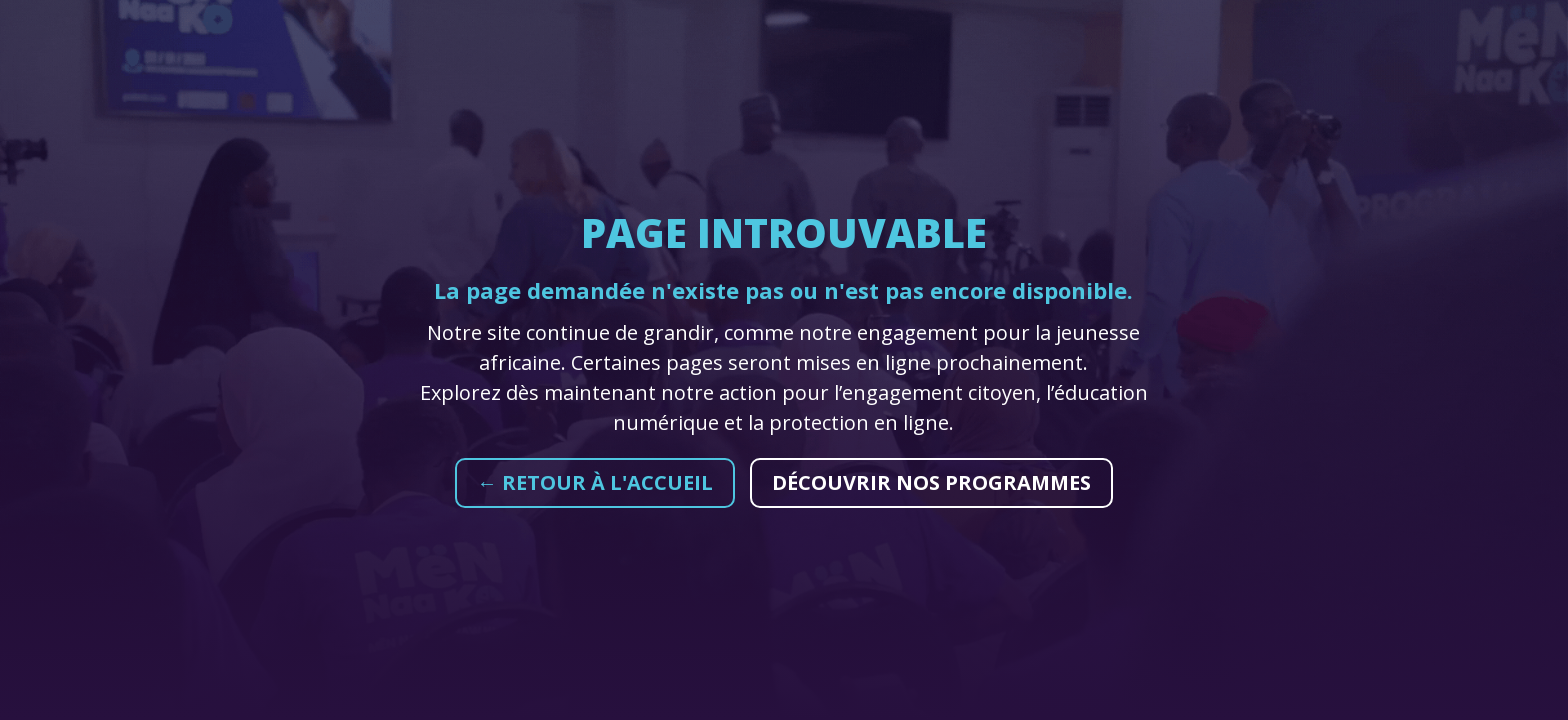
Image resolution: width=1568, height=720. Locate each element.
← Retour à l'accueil (595, 482)
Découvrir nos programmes (931, 482)
